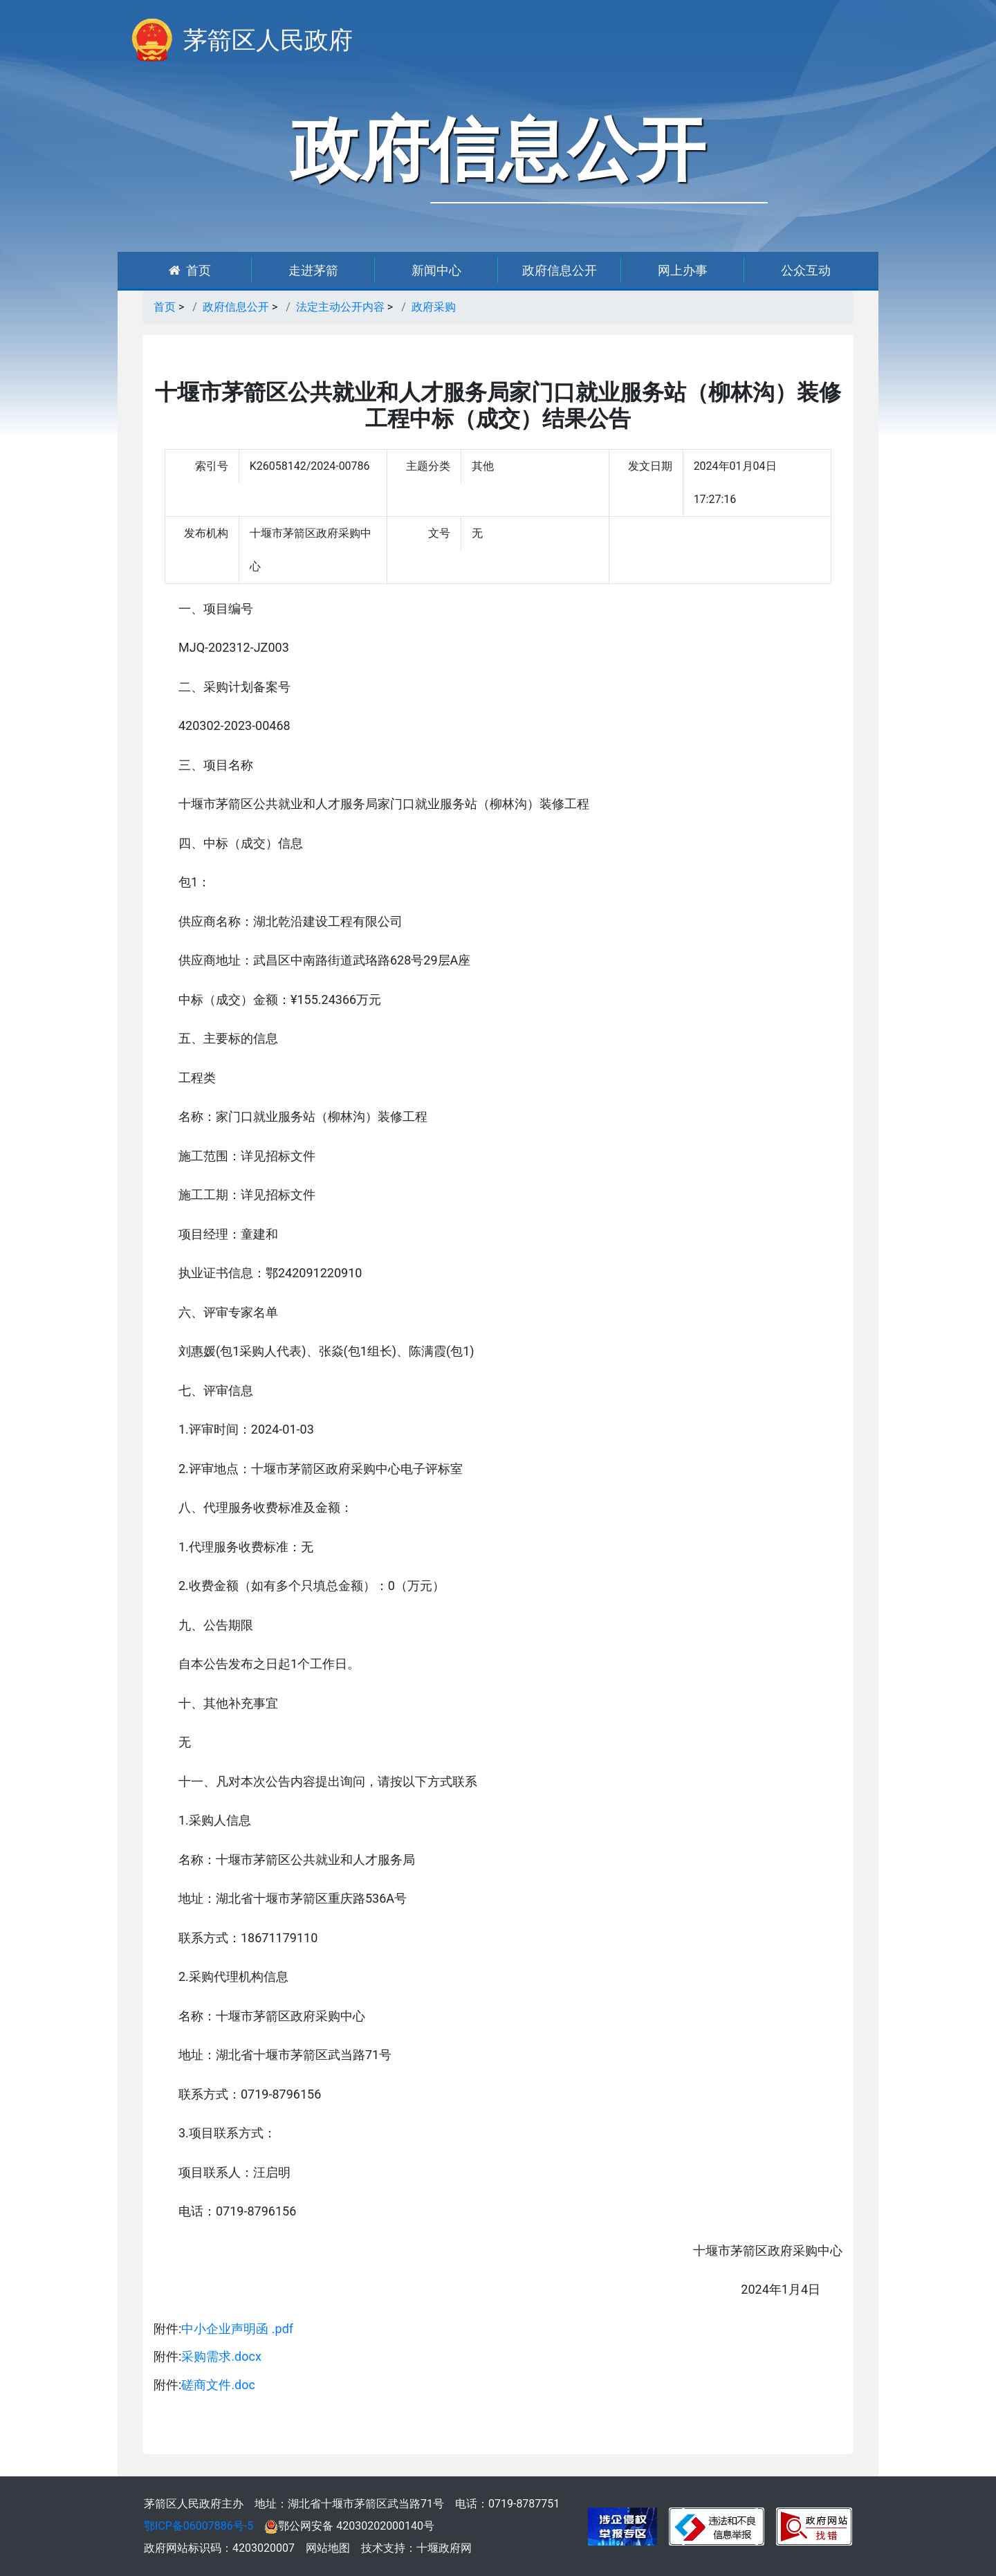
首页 (190, 270)
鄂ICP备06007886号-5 (198, 2525)
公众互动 (806, 270)
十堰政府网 (444, 2548)
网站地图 (328, 2548)
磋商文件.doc (218, 2384)
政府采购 (434, 306)
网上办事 (683, 270)
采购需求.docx (221, 2356)
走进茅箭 (313, 270)
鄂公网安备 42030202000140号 (349, 2525)
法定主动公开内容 (340, 306)
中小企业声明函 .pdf (237, 2328)
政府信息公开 (559, 270)
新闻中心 (436, 270)
